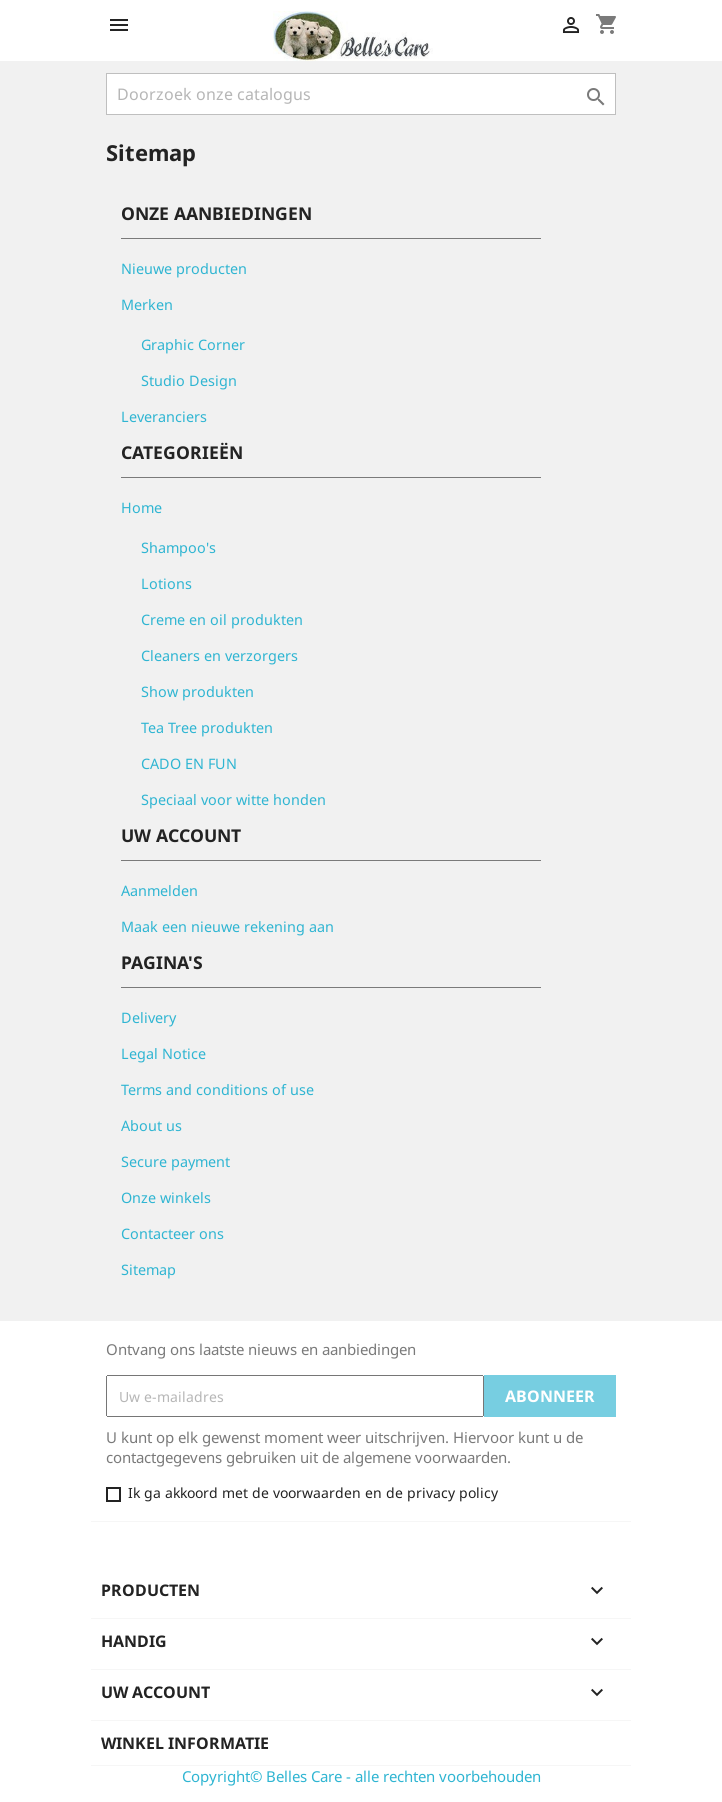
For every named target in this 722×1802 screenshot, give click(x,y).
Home (141, 507)
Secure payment (175, 1161)
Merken (147, 304)
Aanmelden (159, 890)
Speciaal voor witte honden (233, 799)
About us (151, 1125)
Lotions (166, 583)
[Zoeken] (361, 94)
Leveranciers (164, 416)
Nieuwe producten (184, 268)
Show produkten (197, 691)
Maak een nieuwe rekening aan (227, 926)
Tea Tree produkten (207, 727)
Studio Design (189, 380)
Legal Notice (163, 1053)
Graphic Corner (193, 344)
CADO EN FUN (189, 763)
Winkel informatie (185, 1743)
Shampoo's (178, 547)
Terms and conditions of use (217, 1089)
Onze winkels (166, 1197)
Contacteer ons (172, 1233)
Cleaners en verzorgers (219, 655)
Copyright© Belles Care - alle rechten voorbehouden (361, 1776)
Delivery (148, 1017)
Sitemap (148, 1269)
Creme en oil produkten (222, 619)
